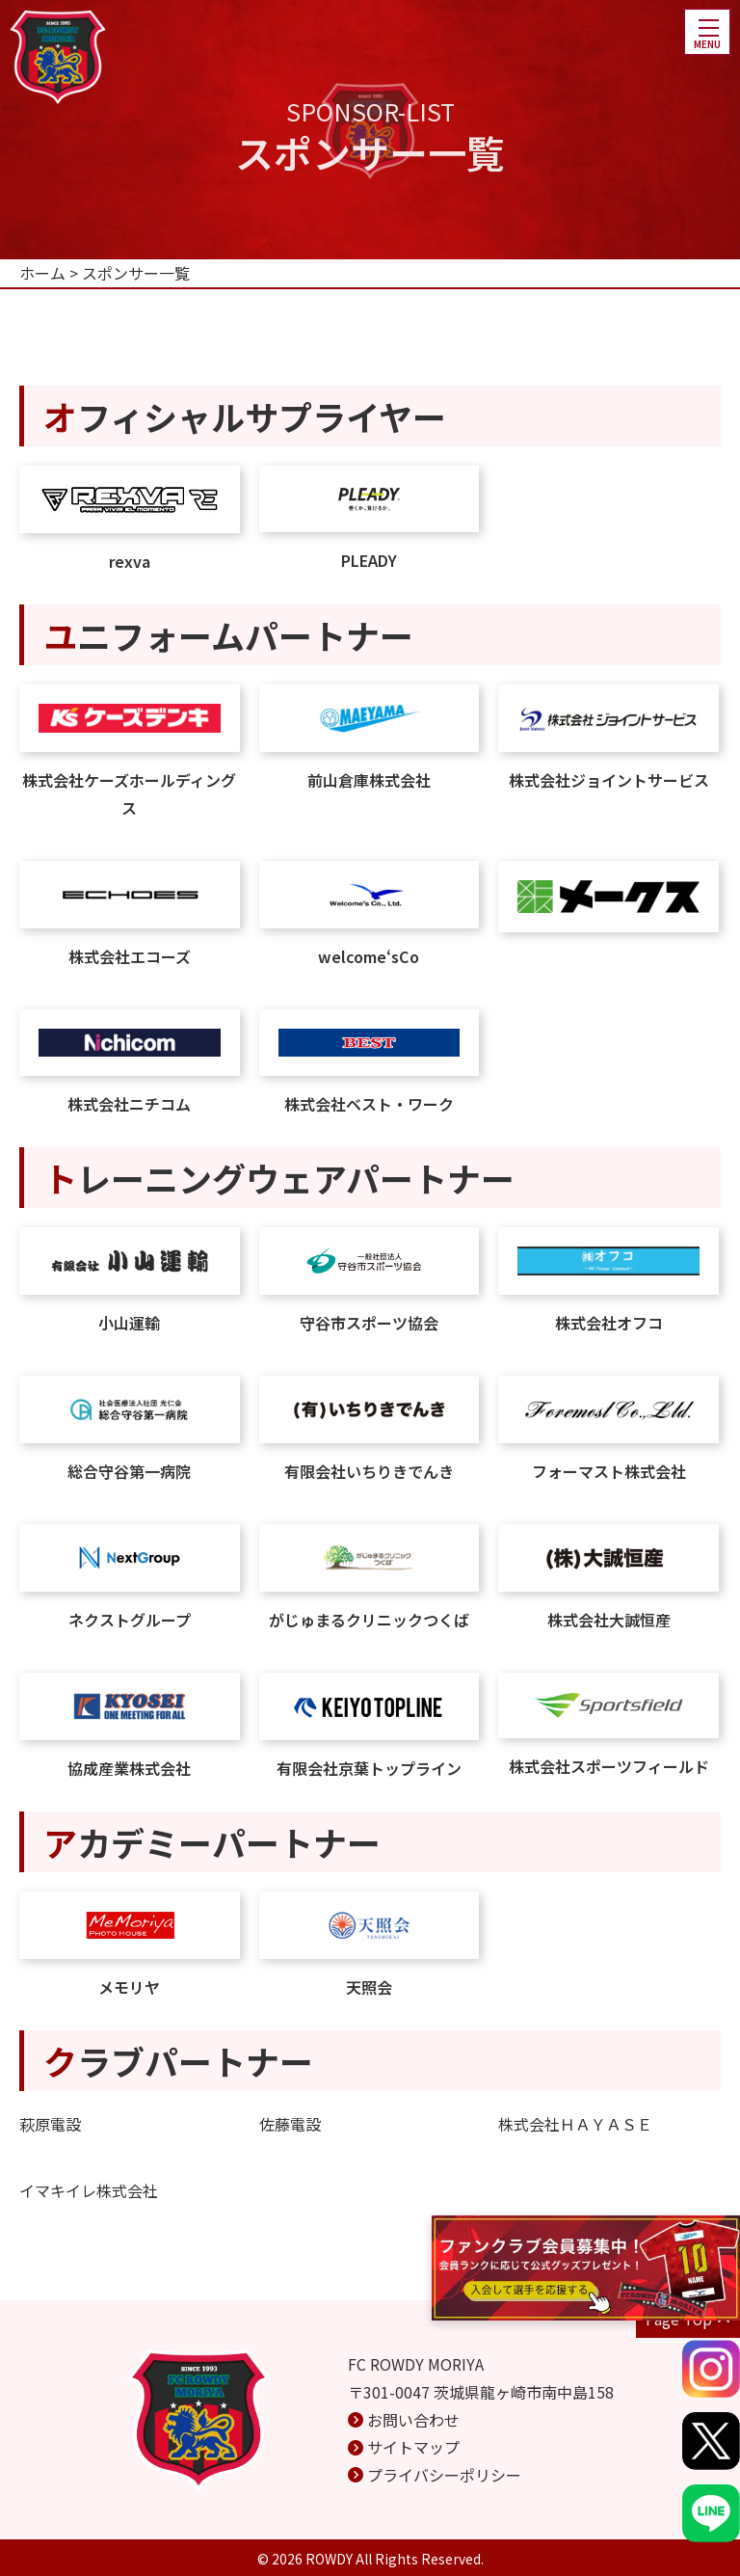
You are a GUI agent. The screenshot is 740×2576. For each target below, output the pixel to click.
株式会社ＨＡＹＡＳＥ (575, 2123)
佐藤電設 (290, 2123)
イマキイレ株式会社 (88, 2190)
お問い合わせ (413, 2419)
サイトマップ (413, 2446)
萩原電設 (50, 2123)
